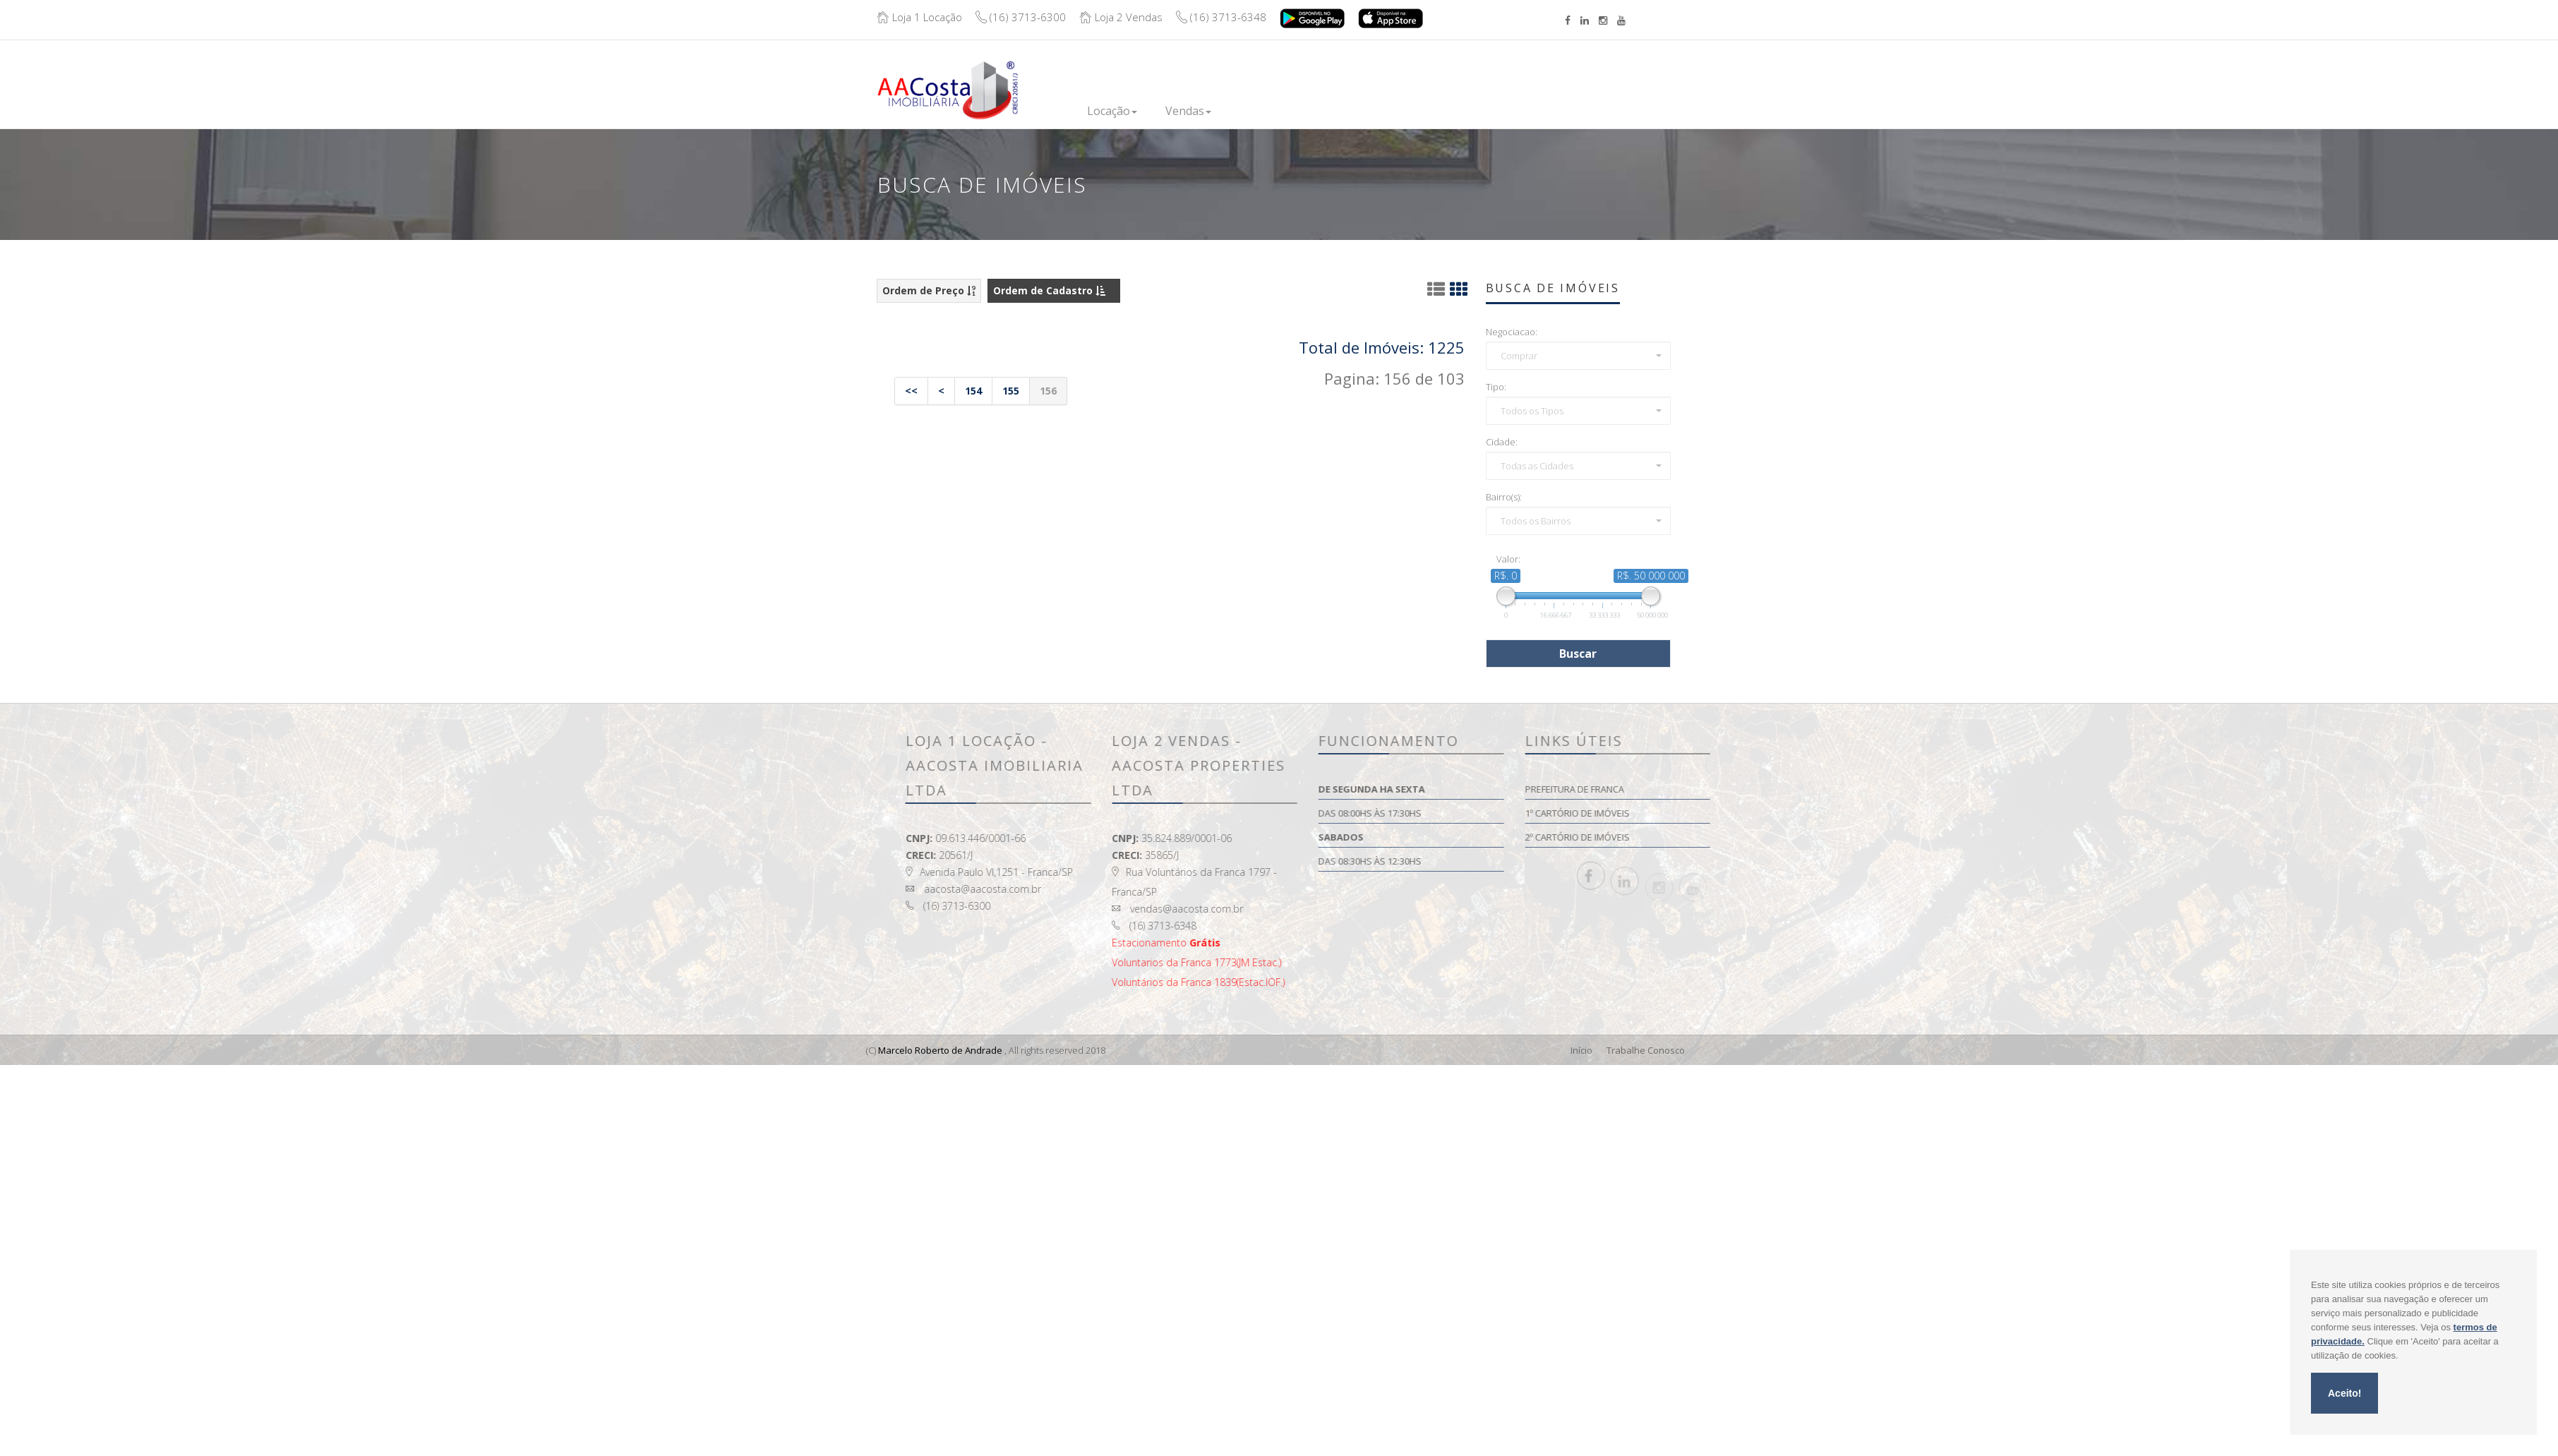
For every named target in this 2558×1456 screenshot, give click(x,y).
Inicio (1057, 111)
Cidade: (1502, 441)
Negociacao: (1511, 331)
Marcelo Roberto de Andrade (939, 1050)
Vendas (1196, 111)
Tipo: (1496, 386)
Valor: (1508, 559)
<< (911, 390)
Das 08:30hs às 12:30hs (1522, 861)
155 (1010, 390)
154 (973, 390)
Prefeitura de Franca (1726, 789)
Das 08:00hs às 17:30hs (1522, 813)
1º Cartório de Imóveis (1729, 813)
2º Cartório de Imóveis (1729, 837)
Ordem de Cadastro (1049, 290)
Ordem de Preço (928, 290)
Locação (1122, 111)
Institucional (1446, 111)
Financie (1364, 111)
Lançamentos (1281, 111)
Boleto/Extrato (1623, 79)
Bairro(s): (1504, 497)
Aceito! (2344, 1393)
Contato (1527, 108)
